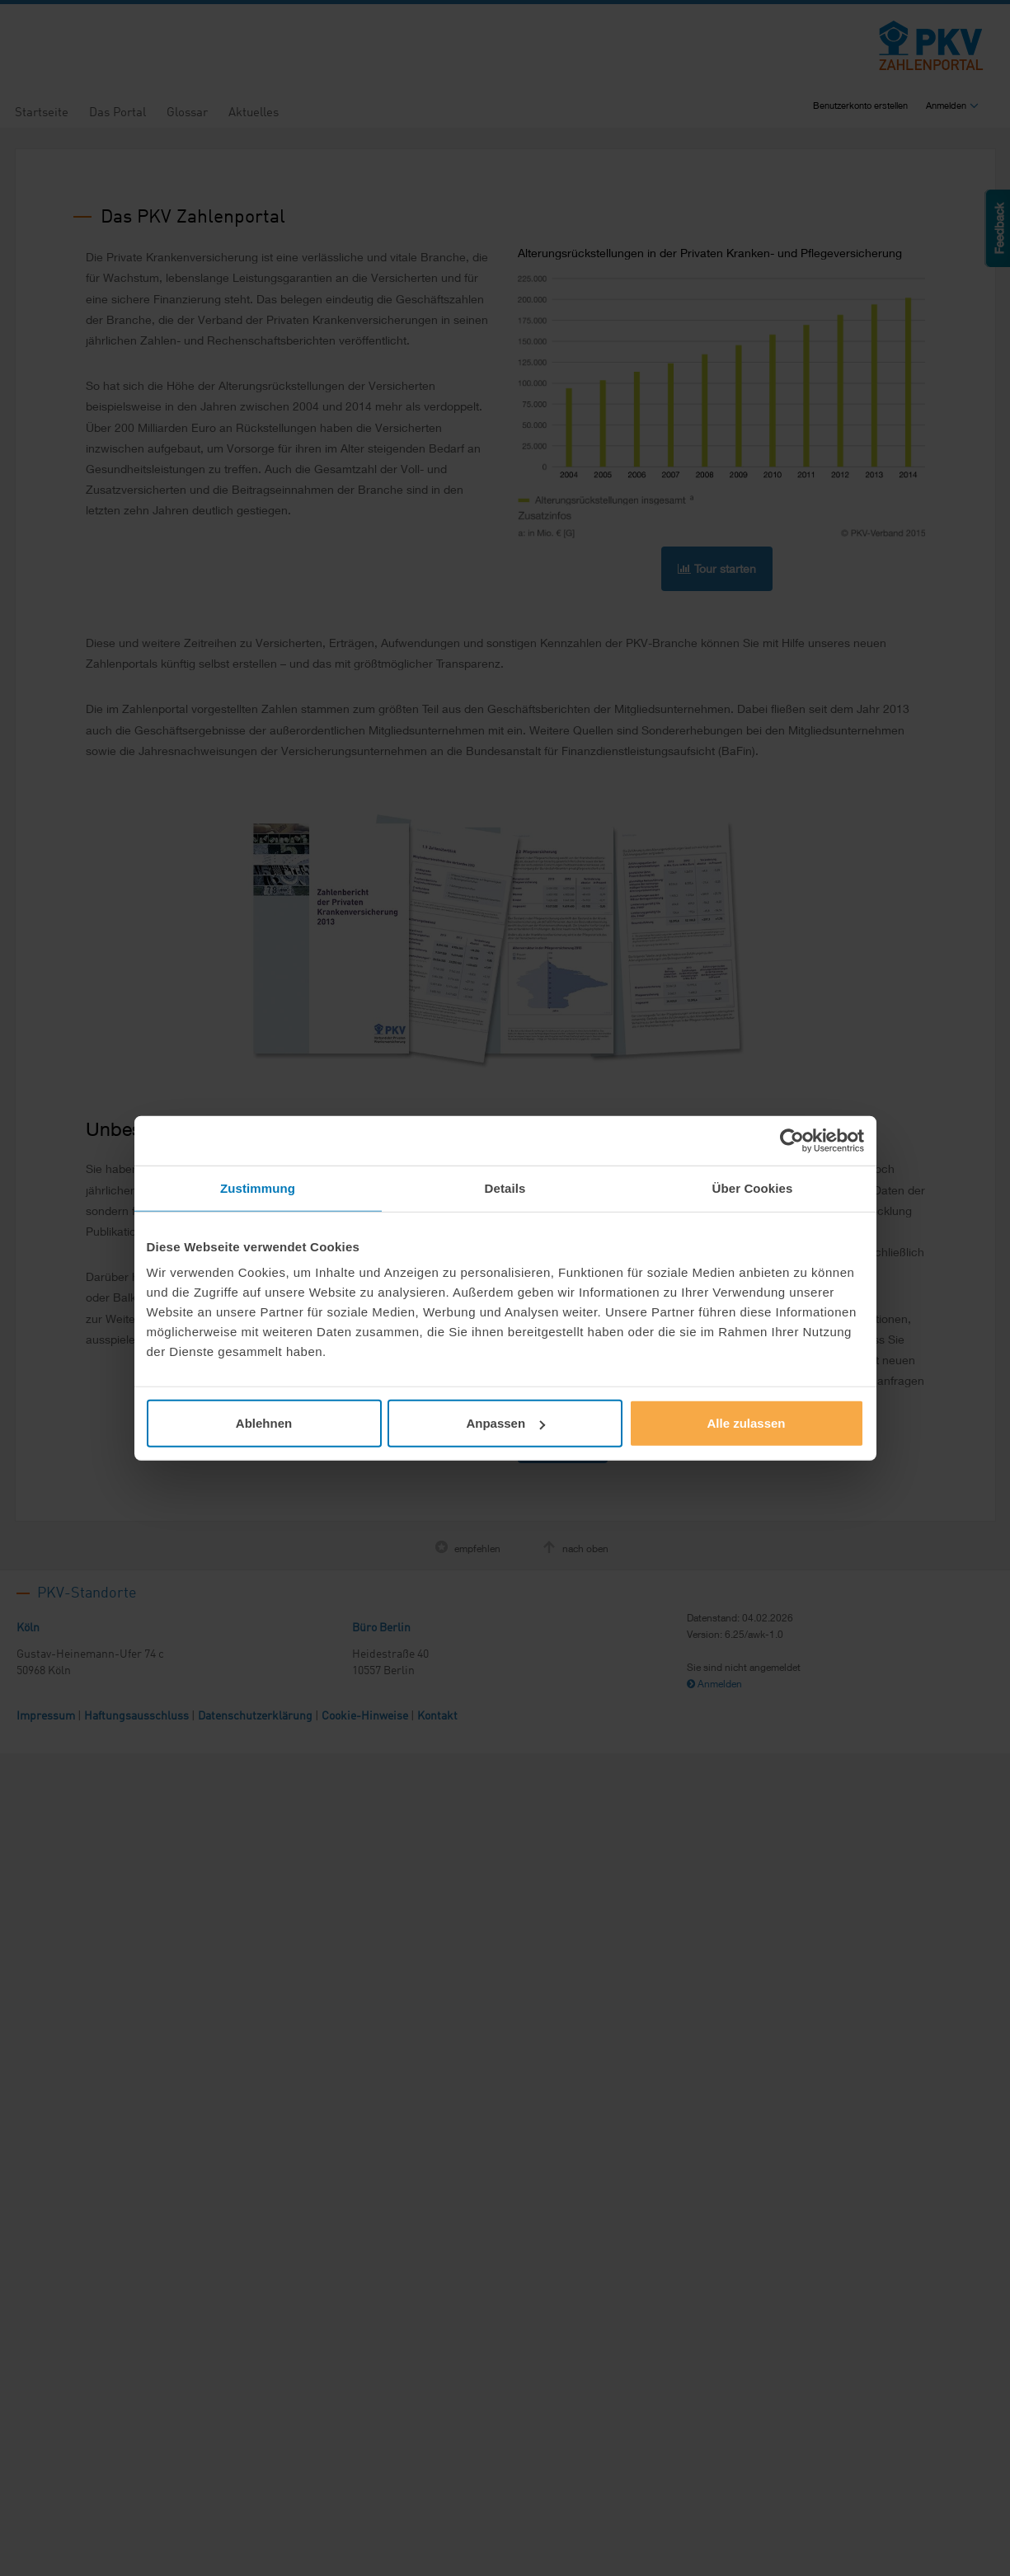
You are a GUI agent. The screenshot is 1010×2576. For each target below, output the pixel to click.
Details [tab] (505, 1187)
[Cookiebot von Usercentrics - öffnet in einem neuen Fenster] (792, 1140)
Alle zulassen (746, 1423)
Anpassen (505, 1423)
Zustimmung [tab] (257, 1187)
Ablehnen (264, 1423)
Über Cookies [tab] (752, 1187)
